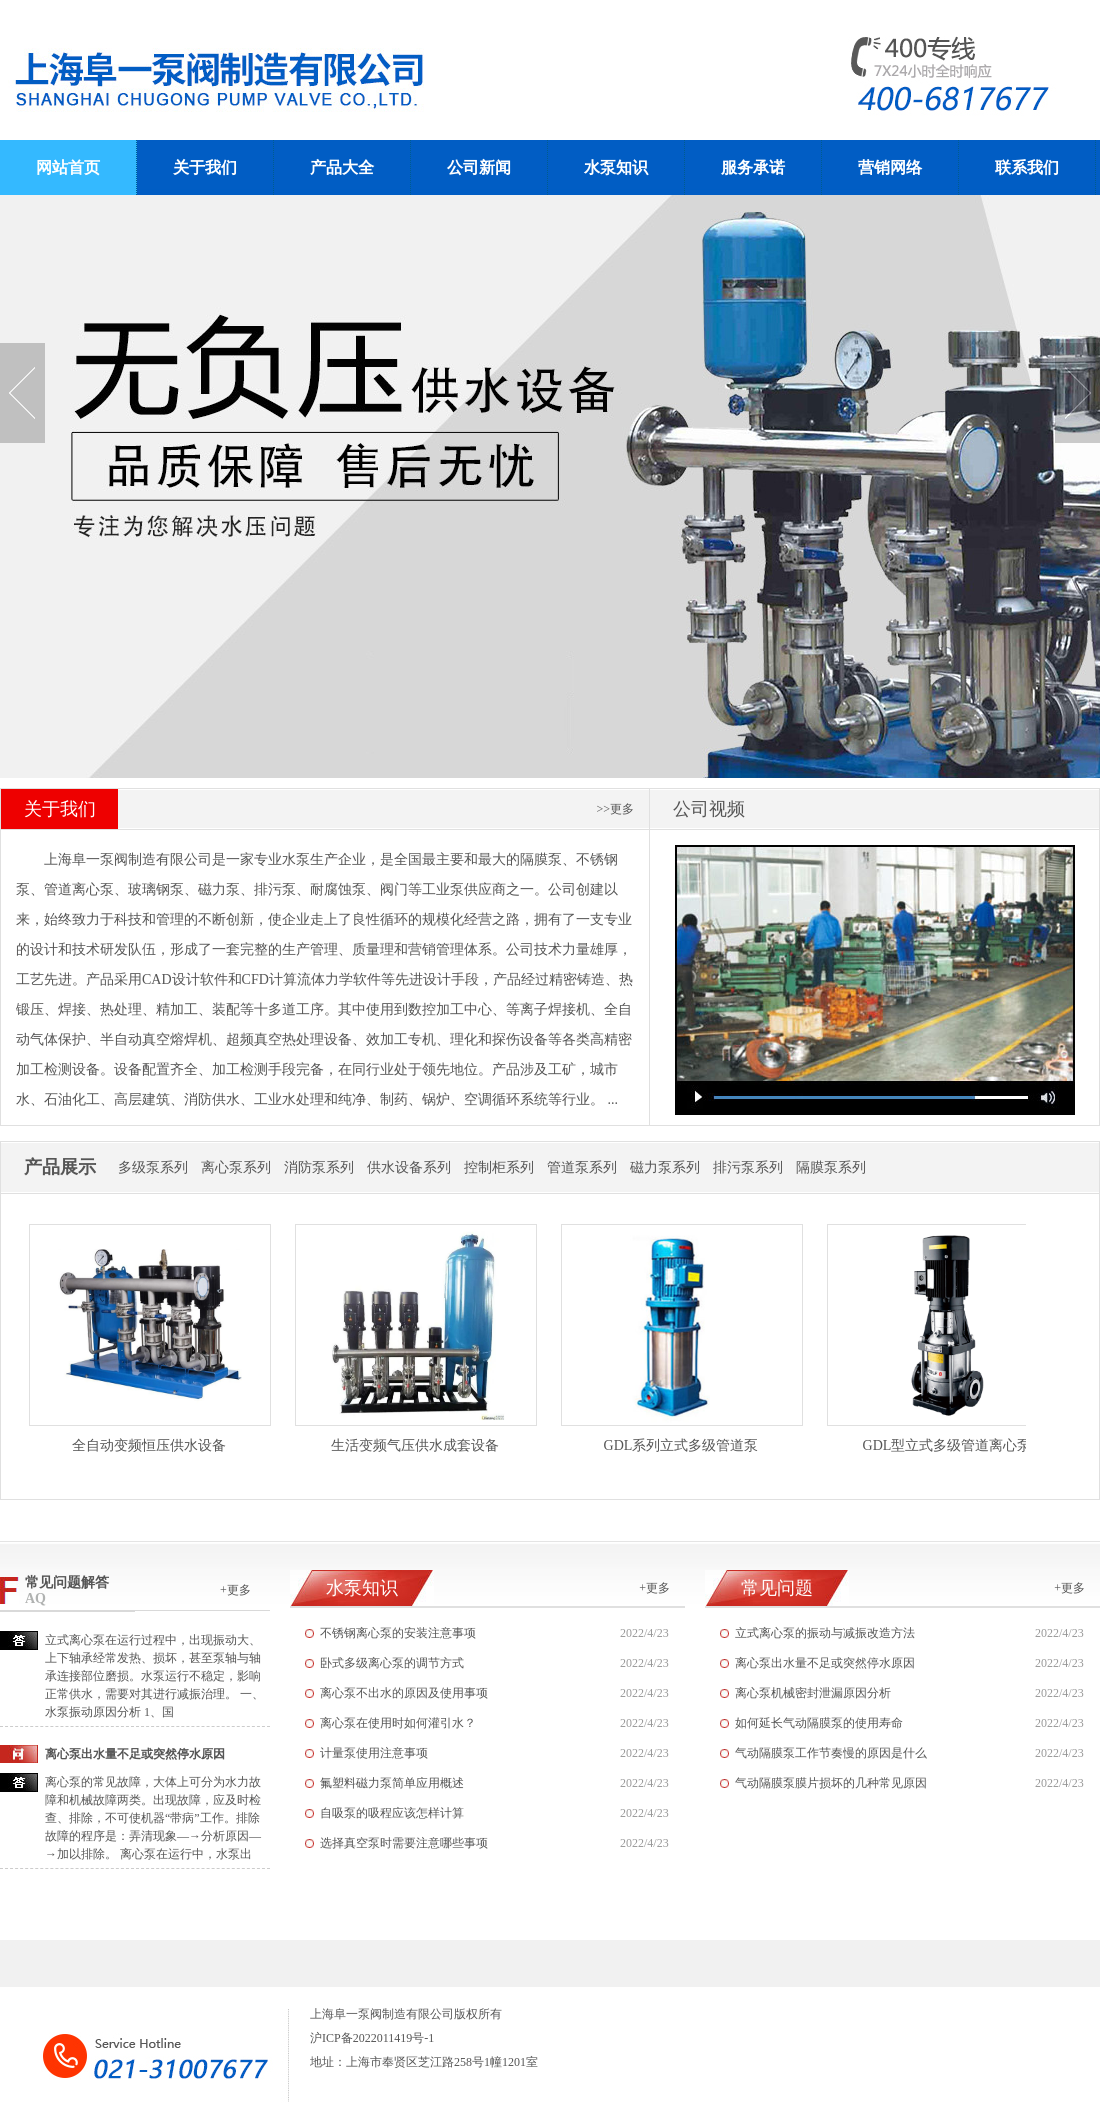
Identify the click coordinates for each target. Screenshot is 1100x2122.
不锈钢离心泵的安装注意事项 (398, 1633)
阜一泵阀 (298, 70)
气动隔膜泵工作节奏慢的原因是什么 (831, 1753)
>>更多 (615, 809)
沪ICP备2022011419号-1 (372, 2038)
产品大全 (342, 167)
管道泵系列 (582, 1167)
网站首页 (68, 167)
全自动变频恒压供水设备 (149, 1445)
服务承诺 (753, 167)
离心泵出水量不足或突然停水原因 (825, 1663)
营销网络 (890, 167)
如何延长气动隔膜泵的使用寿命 (819, 1723)
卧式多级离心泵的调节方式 (392, 1663)
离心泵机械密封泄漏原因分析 (813, 1693)
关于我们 (205, 167)
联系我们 (1027, 167)
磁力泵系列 (665, 1167)
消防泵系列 (319, 1167)
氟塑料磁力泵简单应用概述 (392, 1783)
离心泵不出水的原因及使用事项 (404, 1693)
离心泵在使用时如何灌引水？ (398, 1723)
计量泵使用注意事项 (374, 1753)
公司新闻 (479, 167)
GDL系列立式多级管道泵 (681, 1445)
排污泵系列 (748, 1167)
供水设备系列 (409, 1167)
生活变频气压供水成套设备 (415, 1445)
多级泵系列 (153, 1167)
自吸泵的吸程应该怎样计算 (392, 1813)
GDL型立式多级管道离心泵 (947, 1445)
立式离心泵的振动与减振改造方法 (825, 1633)
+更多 (235, 1590)
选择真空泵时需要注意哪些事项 (404, 1843)
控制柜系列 (499, 1167)
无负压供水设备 (550, 486)
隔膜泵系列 (831, 1167)
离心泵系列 (236, 1167)
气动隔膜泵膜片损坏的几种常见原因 (831, 1783)
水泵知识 (616, 167)
